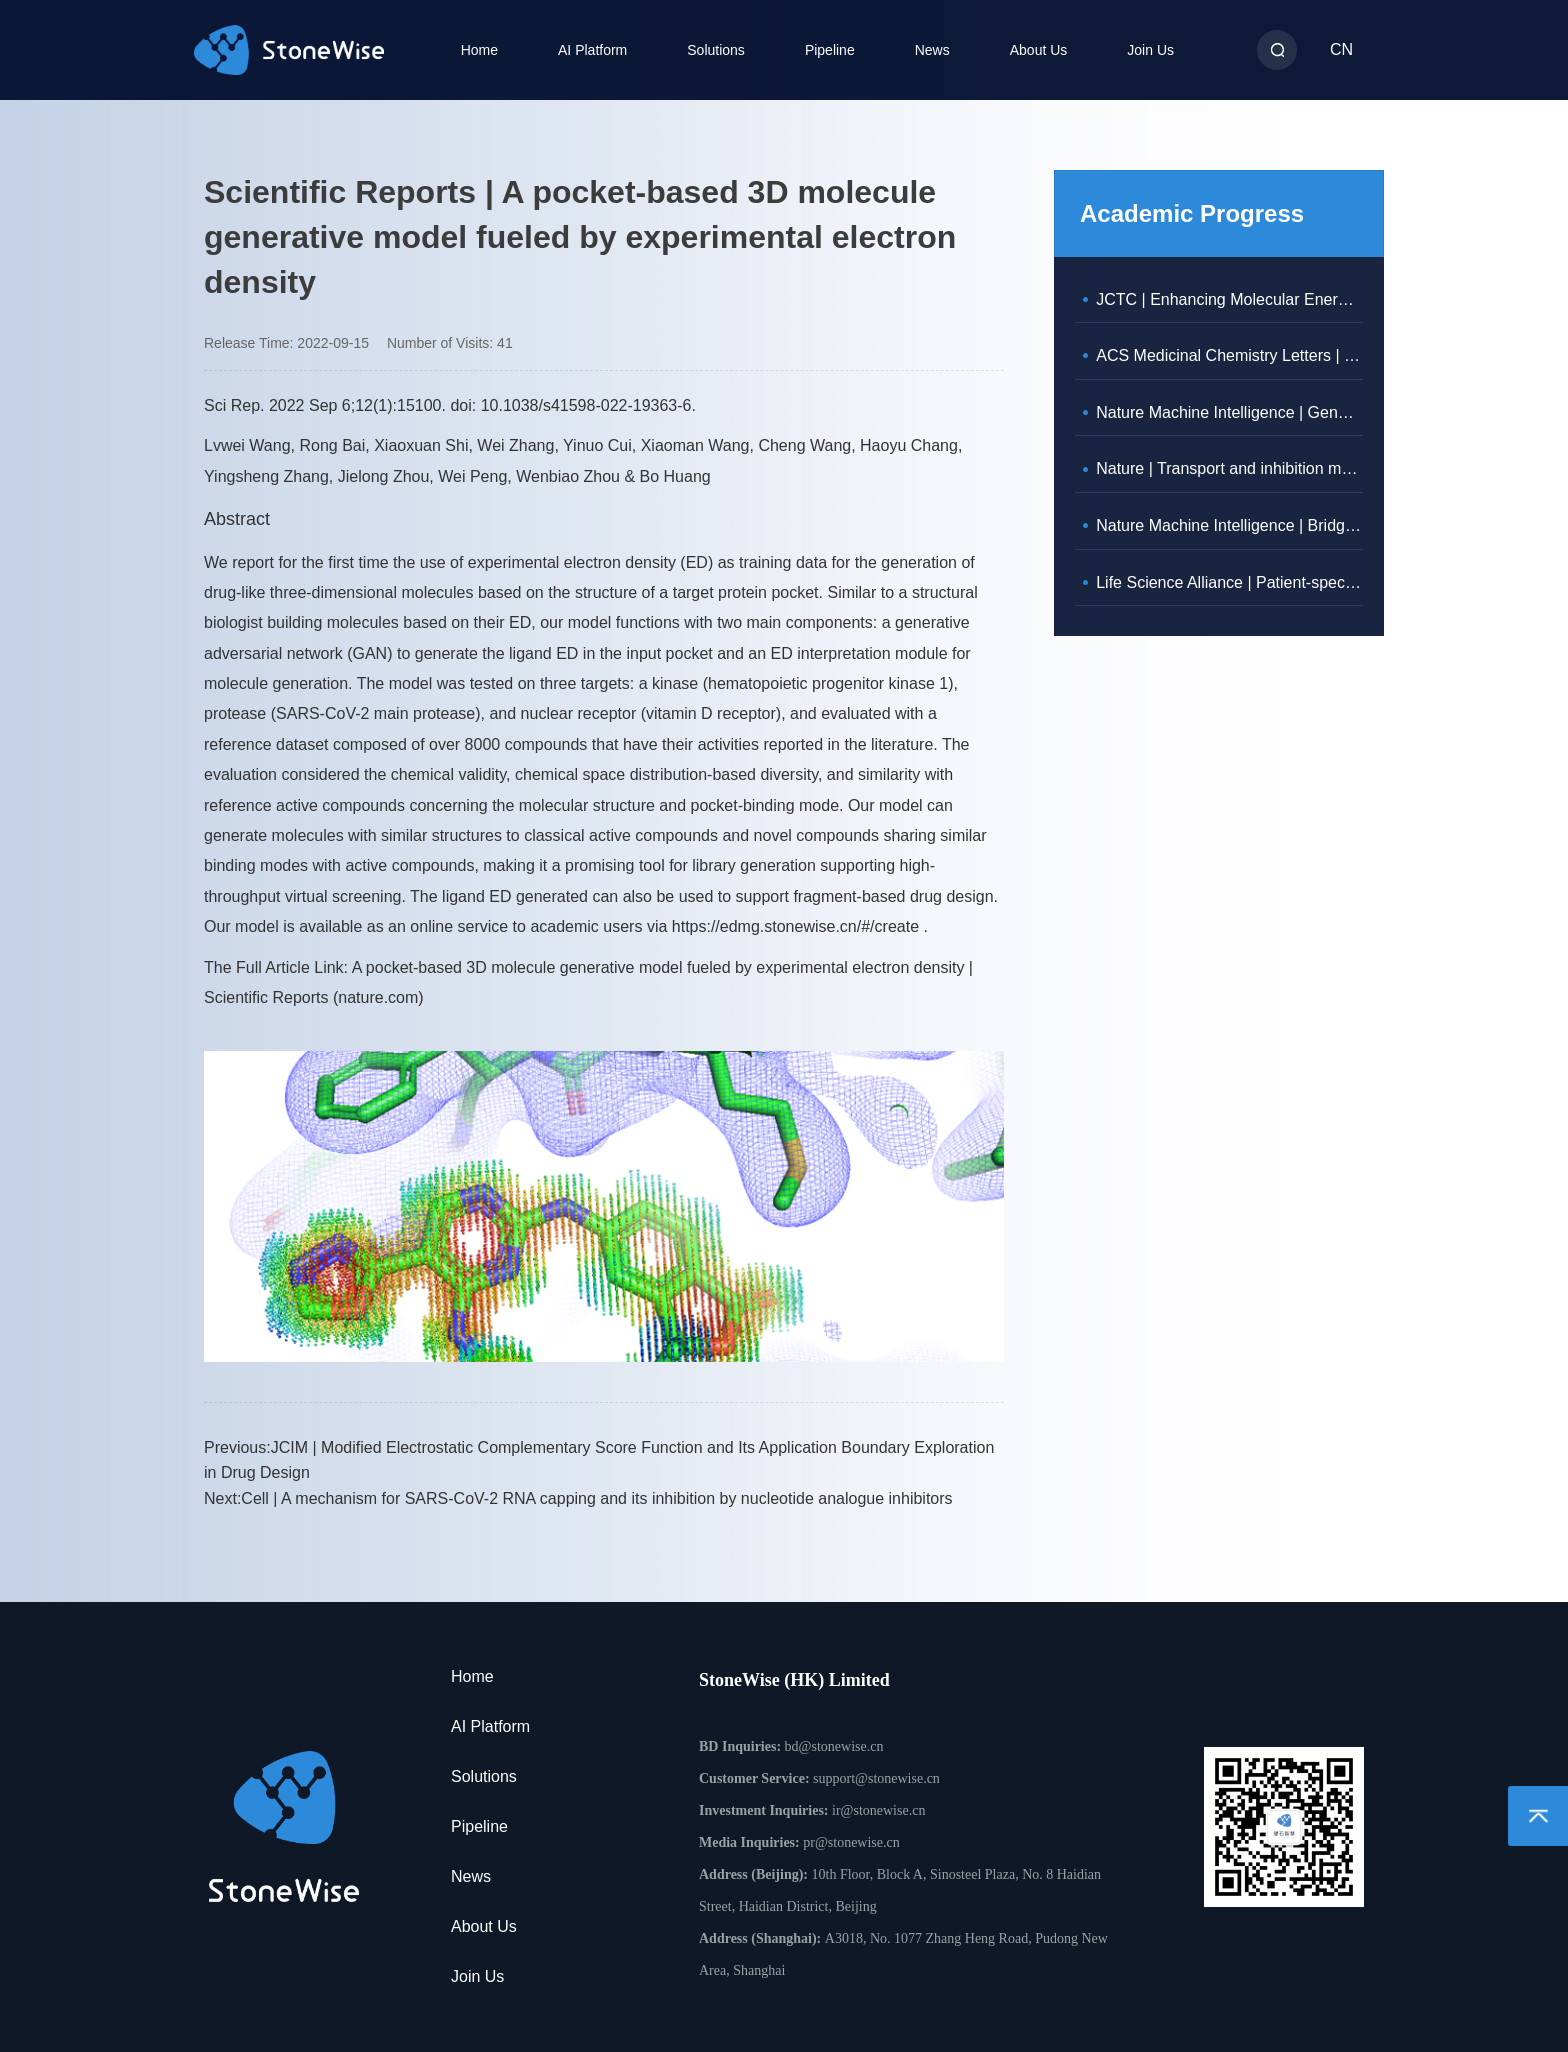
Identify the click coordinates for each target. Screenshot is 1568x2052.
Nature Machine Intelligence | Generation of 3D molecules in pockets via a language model (1229, 412)
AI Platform (592, 50)
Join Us (1150, 50)
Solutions (716, 50)
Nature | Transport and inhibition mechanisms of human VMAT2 (1229, 468)
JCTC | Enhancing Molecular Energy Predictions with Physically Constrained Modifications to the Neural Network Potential (1229, 299)
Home (479, 50)
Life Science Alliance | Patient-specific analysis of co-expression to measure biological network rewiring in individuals (1229, 582)
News (932, 50)
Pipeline (830, 50)
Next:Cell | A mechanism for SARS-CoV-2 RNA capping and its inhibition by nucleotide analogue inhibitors (578, 1498)
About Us (1039, 50)
